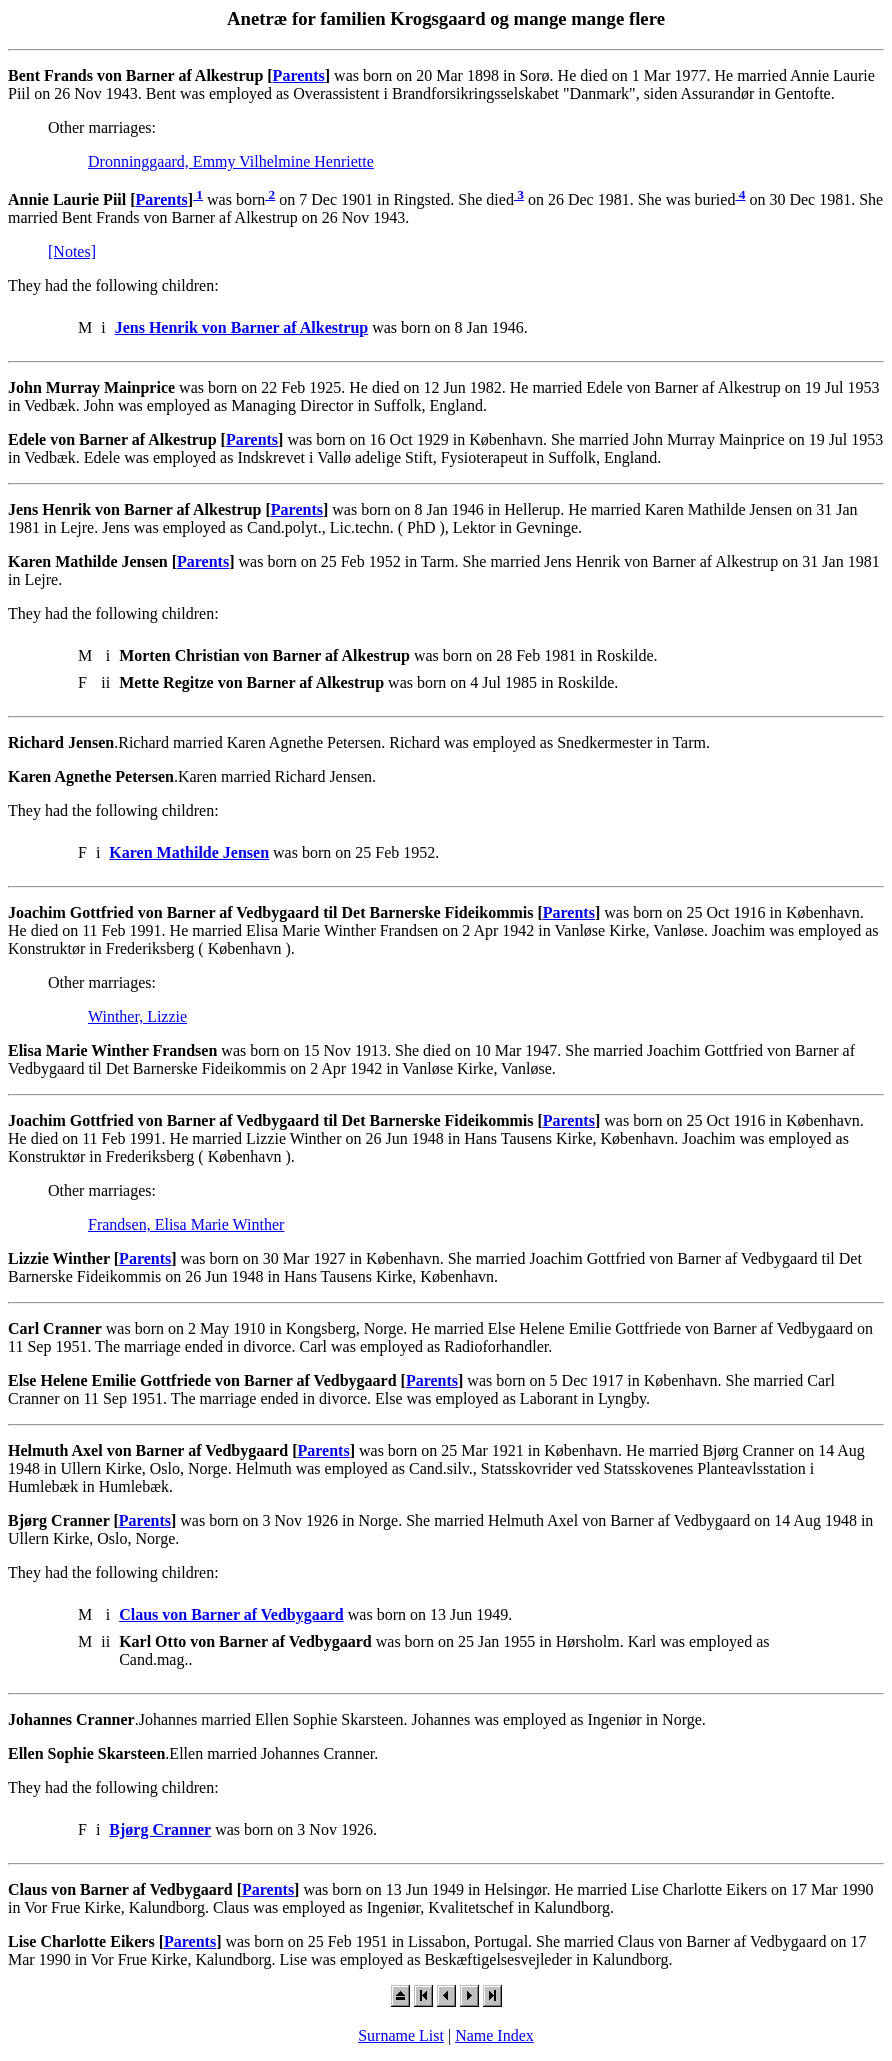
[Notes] (72, 251)
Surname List (401, 2035)
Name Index (494, 2035)
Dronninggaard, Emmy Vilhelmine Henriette (231, 161)
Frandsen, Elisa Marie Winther (186, 1224)
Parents (299, 75)
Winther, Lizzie (137, 1016)
